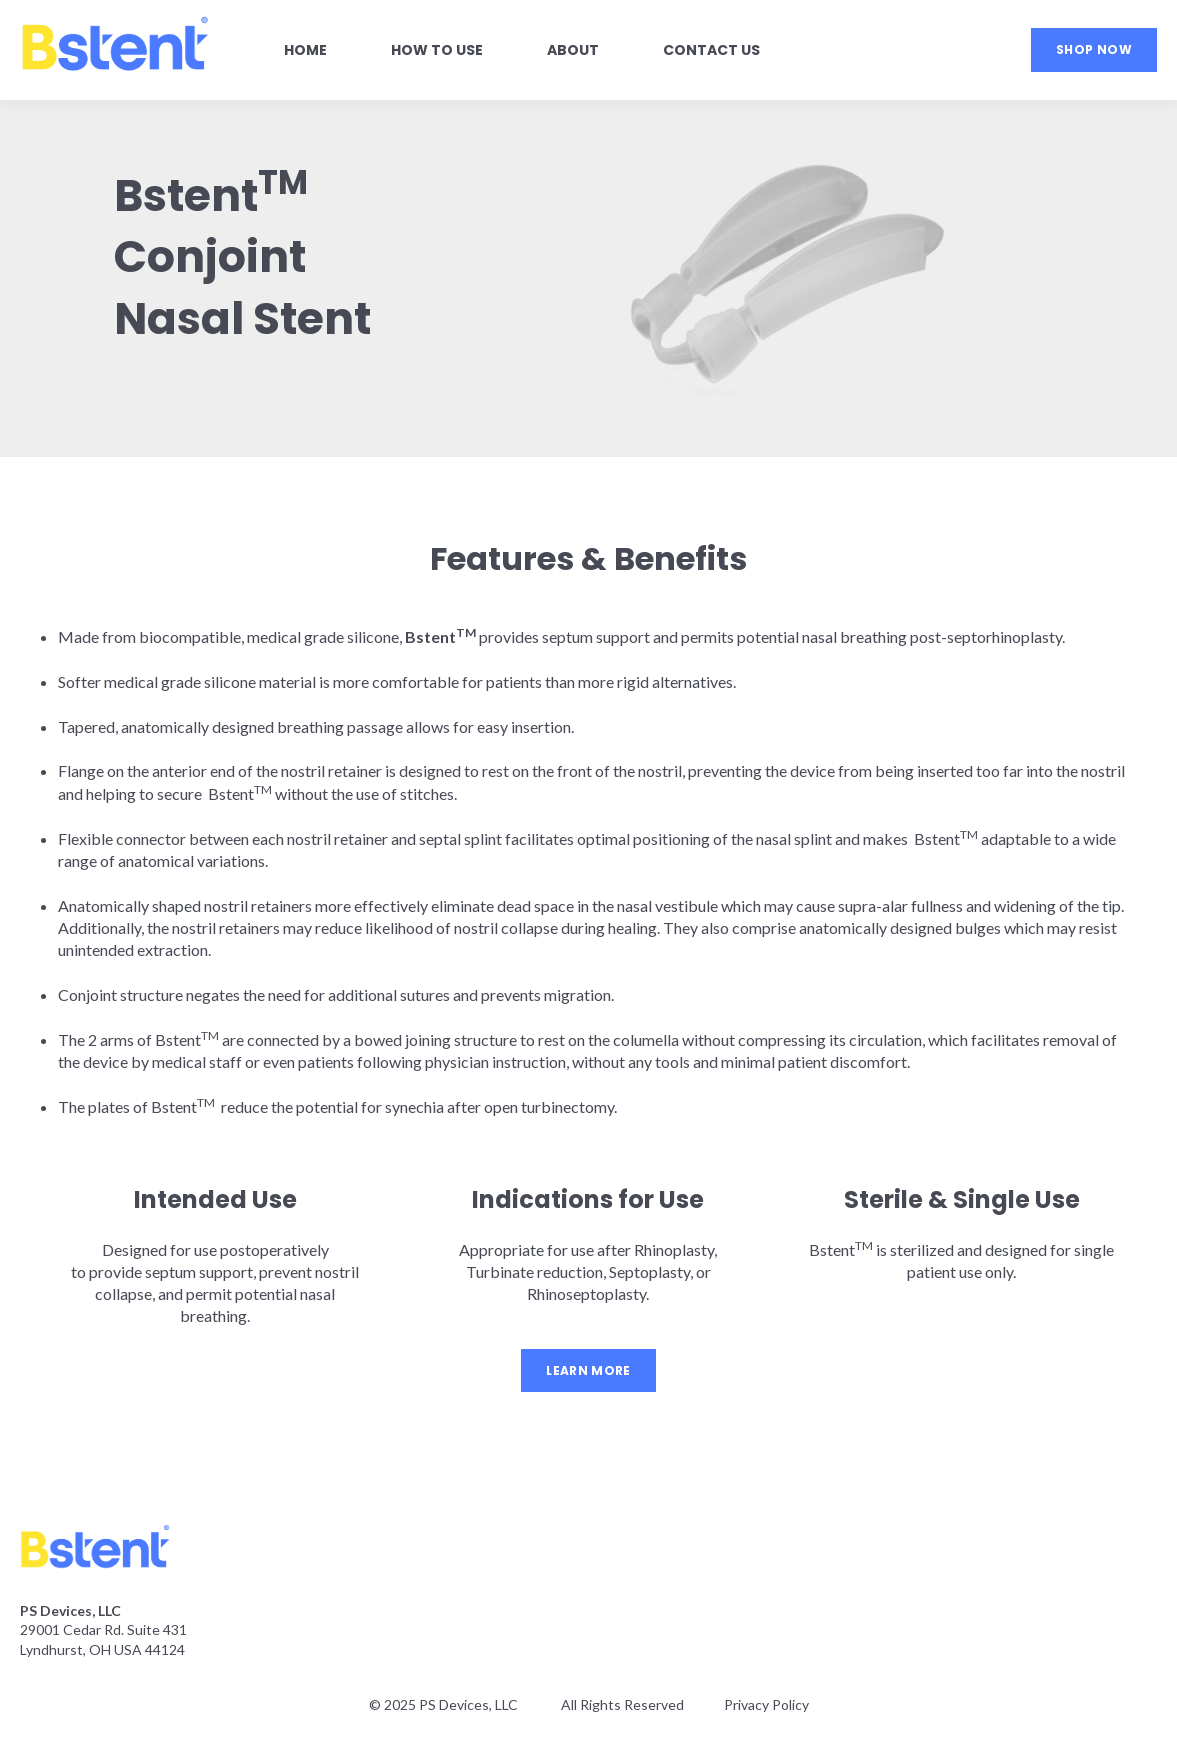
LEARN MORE (588, 1370)
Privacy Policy (766, 1704)
